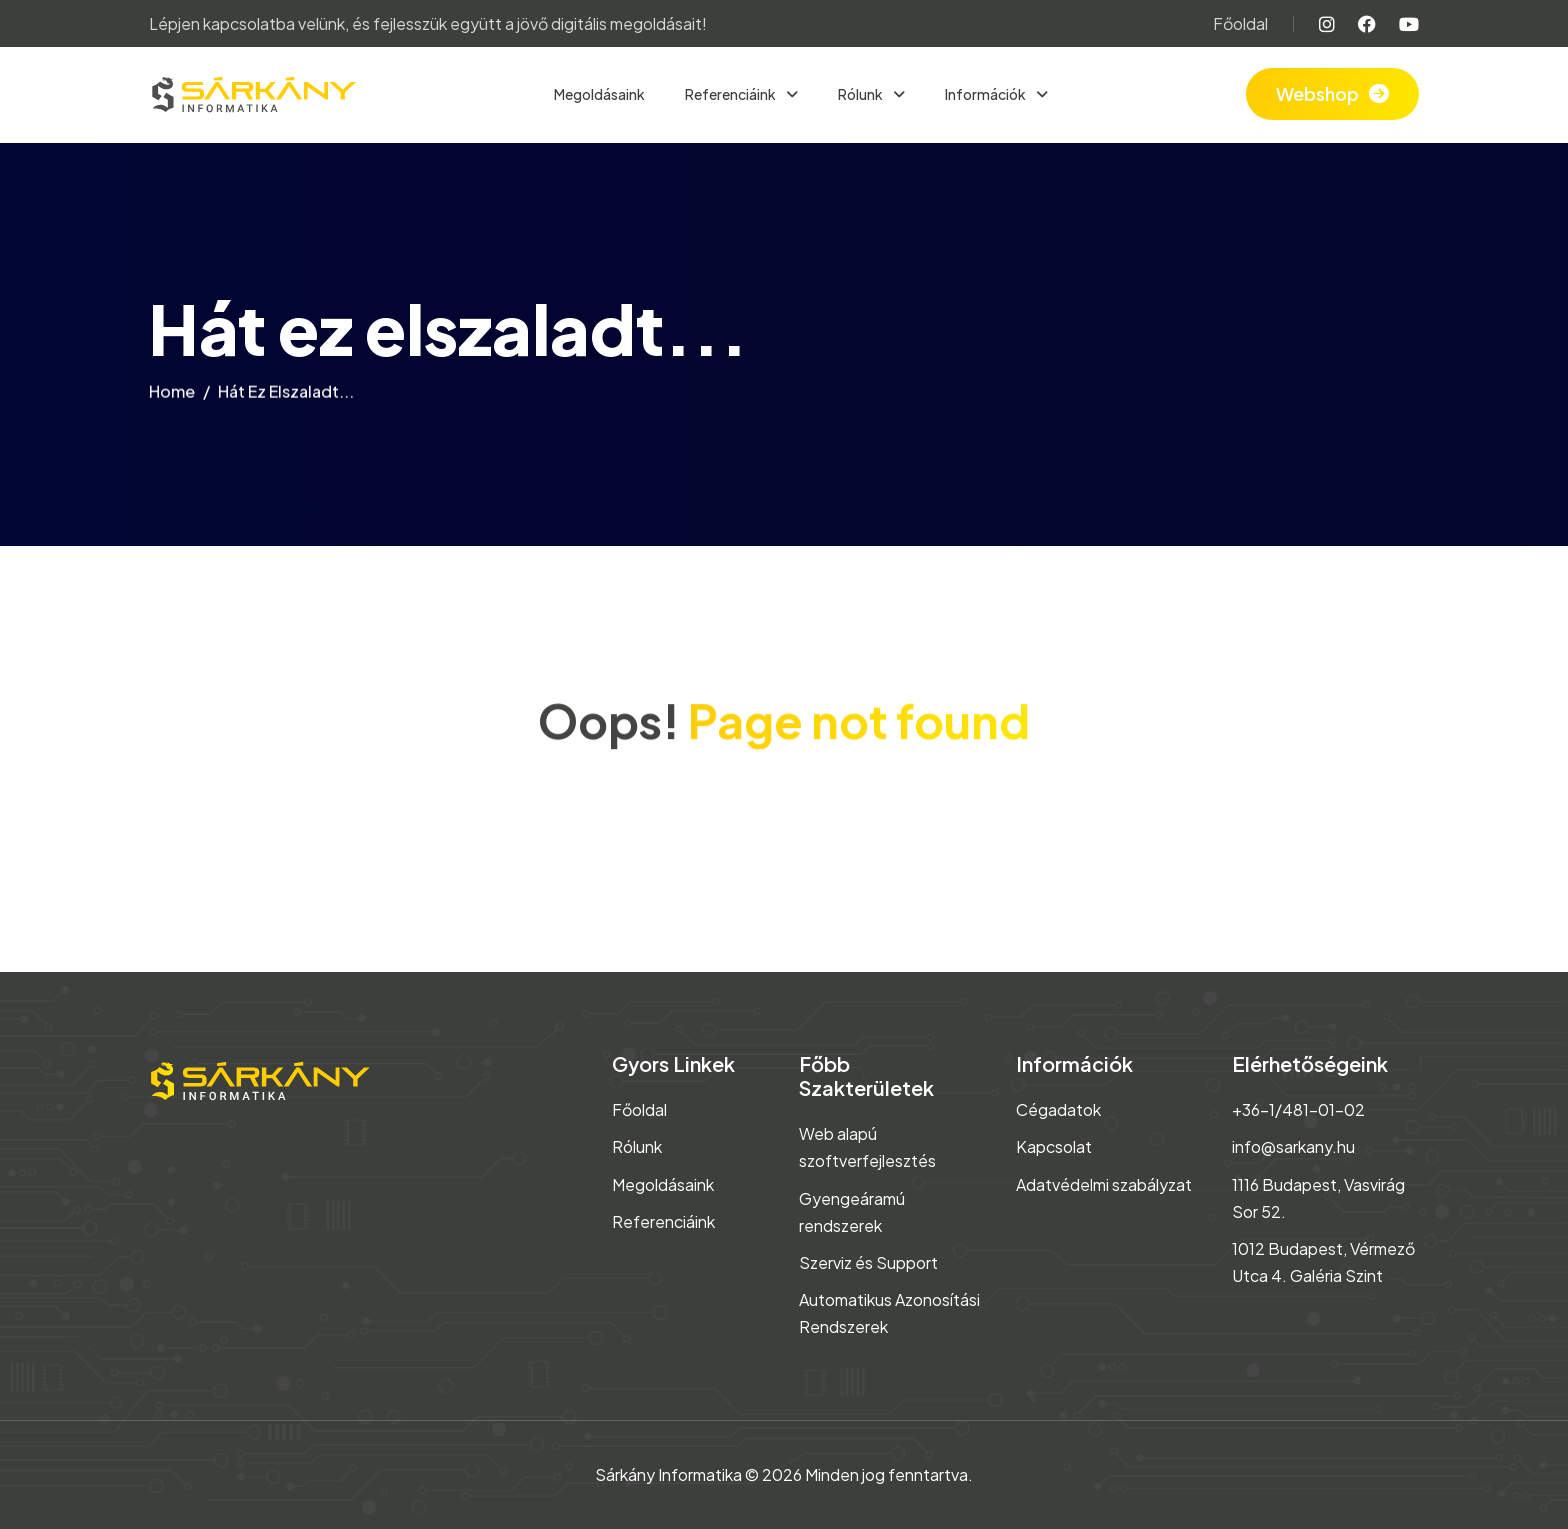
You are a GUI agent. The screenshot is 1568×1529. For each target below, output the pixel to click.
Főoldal (1240, 23)
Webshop (1317, 93)
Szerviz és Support (868, 1262)
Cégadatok (1058, 1109)
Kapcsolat (1054, 1146)
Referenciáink (731, 94)
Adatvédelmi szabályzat (1104, 1184)
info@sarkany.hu (1293, 1146)
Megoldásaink (599, 94)
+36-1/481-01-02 (1298, 1109)
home (172, 395)
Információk (986, 94)
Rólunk (861, 94)
